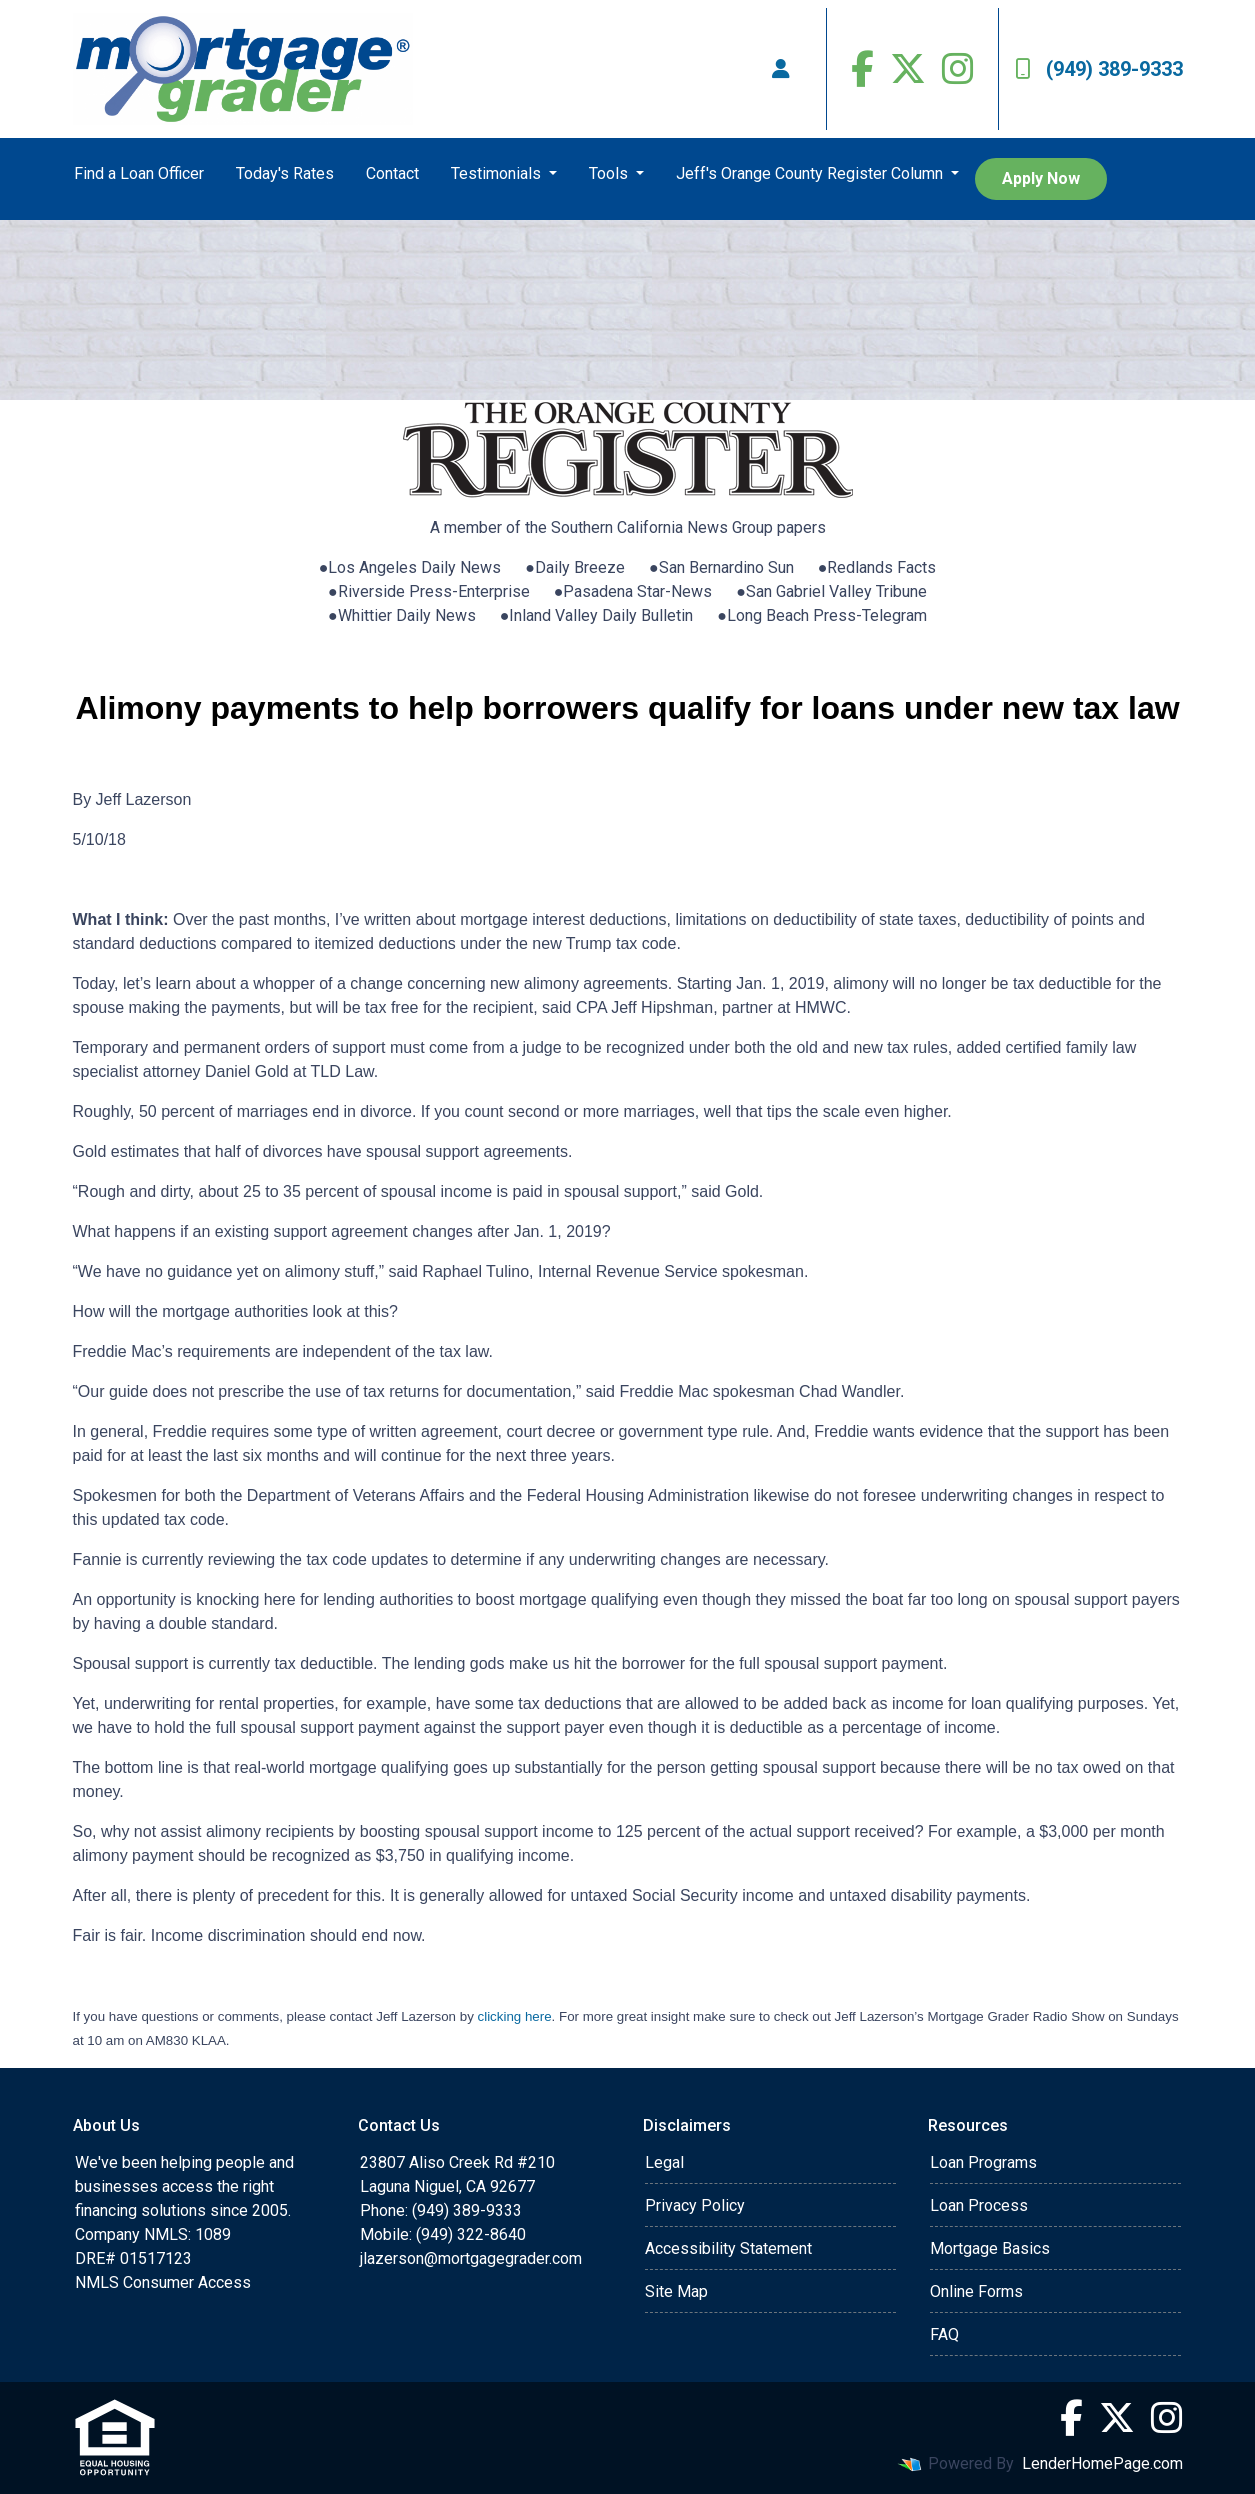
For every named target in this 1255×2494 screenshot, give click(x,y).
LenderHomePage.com (1102, 2463)
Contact (392, 173)
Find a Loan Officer (139, 173)
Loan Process (979, 2205)
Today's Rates (285, 173)
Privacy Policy (695, 2205)
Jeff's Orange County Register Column (811, 173)
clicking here (515, 2016)
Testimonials (498, 173)
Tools (610, 173)
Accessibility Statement (728, 2248)
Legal (664, 2162)
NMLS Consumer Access (163, 2282)
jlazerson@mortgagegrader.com (471, 2258)
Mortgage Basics (990, 2248)
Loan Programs (983, 2162)
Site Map (676, 2291)
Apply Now (1041, 178)
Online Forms (976, 2291)
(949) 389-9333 (1099, 69)
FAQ (944, 2334)
